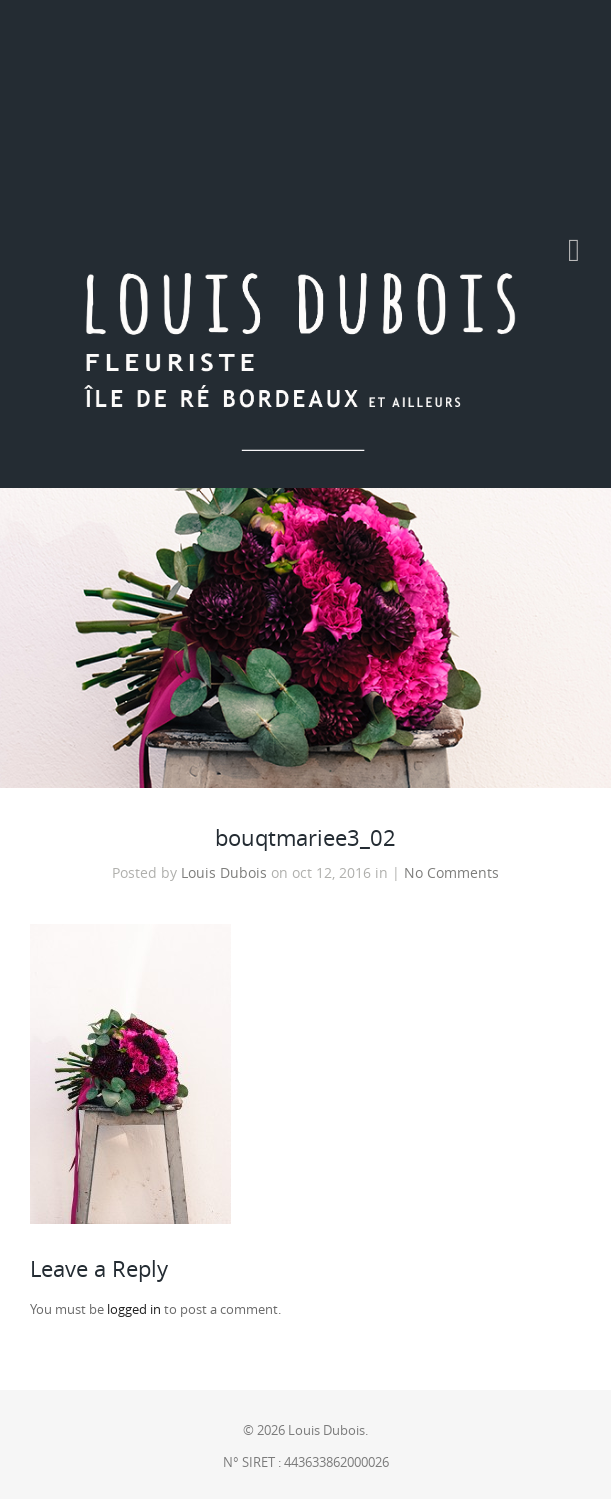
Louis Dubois (224, 873)
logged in (134, 1309)
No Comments (451, 873)
